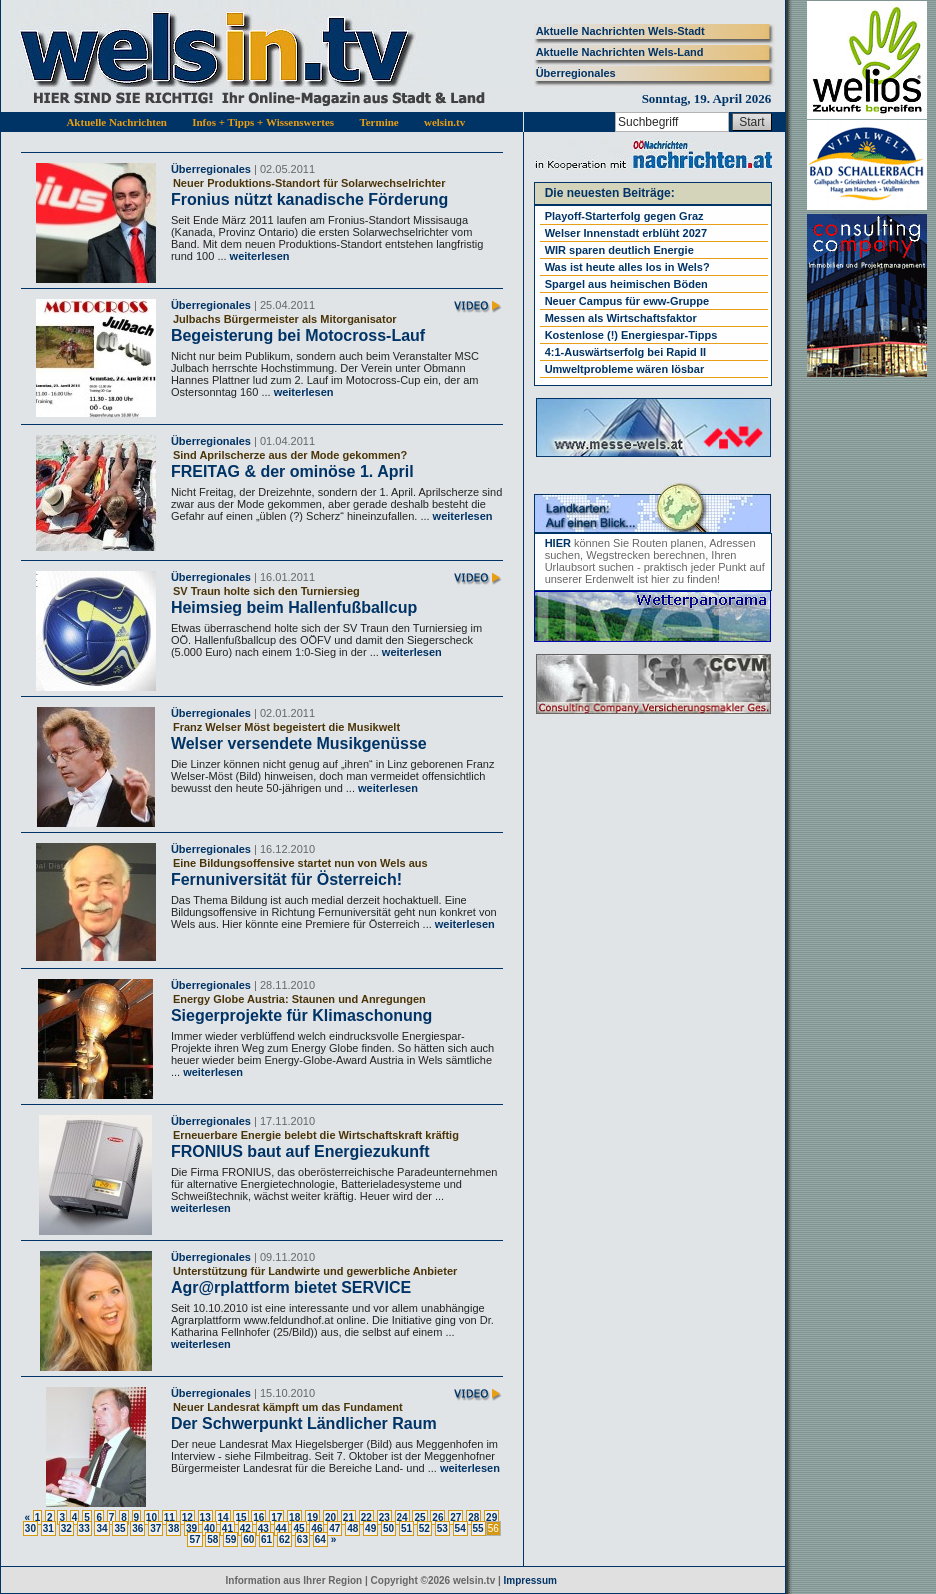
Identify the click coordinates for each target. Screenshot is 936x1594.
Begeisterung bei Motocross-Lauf (298, 335)
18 (294, 1517)
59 (230, 1539)
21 (348, 1517)
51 (406, 1528)
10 (151, 1517)
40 (209, 1528)
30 (30, 1528)
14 (222, 1517)
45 (298, 1528)
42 (245, 1528)
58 (212, 1539)
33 (84, 1528)
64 (320, 1539)
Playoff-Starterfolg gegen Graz (624, 216)
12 (187, 1517)
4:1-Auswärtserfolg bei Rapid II (625, 352)
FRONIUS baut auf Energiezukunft (300, 1151)
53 (442, 1528)
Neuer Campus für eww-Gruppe (627, 301)
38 (173, 1528)
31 (48, 1528)
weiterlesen (258, 256)
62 (284, 1539)
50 (388, 1528)
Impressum (530, 1580)
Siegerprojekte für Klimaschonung (301, 1015)
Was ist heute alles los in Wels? (627, 267)
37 (155, 1528)
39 (191, 1528)
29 (491, 1517)
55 (478, 1528)
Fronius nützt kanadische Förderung (309, 199)
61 (266, 1539)
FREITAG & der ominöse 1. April (292, 471)
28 (473, 1517)
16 (258, 1517)
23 (384, 1517)
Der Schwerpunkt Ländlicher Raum (304, 1423)
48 (352, 1528)
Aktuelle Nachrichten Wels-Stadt (620, 31)
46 (316, 1528)
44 (281, 1528)
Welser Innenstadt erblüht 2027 (626, 233)
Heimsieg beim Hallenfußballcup (294, 607)
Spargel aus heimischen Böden (626, 284)
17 (276, 1517)
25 (419, 1517)
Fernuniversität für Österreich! (286, 879)
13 (205, 1517)
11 (169, 1517)
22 (366, 1517)
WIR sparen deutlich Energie (619, 250)
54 (460, 1528)
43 (263, 1528)
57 (194, 1539)
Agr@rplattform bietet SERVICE (291, 1287)
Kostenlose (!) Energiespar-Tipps (631, 335)
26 (437, 1517)
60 (248, 1539)
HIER (558, 543)
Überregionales (576, 73)
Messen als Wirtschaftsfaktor (621, 318)
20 (330, 1517)
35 (119, 1528)
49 (370, 1528)
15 (240, 1517)
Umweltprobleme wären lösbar (625, 369)
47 (334, 1528)
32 (66, 1528)
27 (455, 1517)
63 (302, 1539)
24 (402, 1517)
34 (101, 1528)
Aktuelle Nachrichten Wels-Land (620, 52)
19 (312, 1517)
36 (137, 1528)
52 (424, 1528)
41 (227, 1528)
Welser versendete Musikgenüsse (299, 743)
